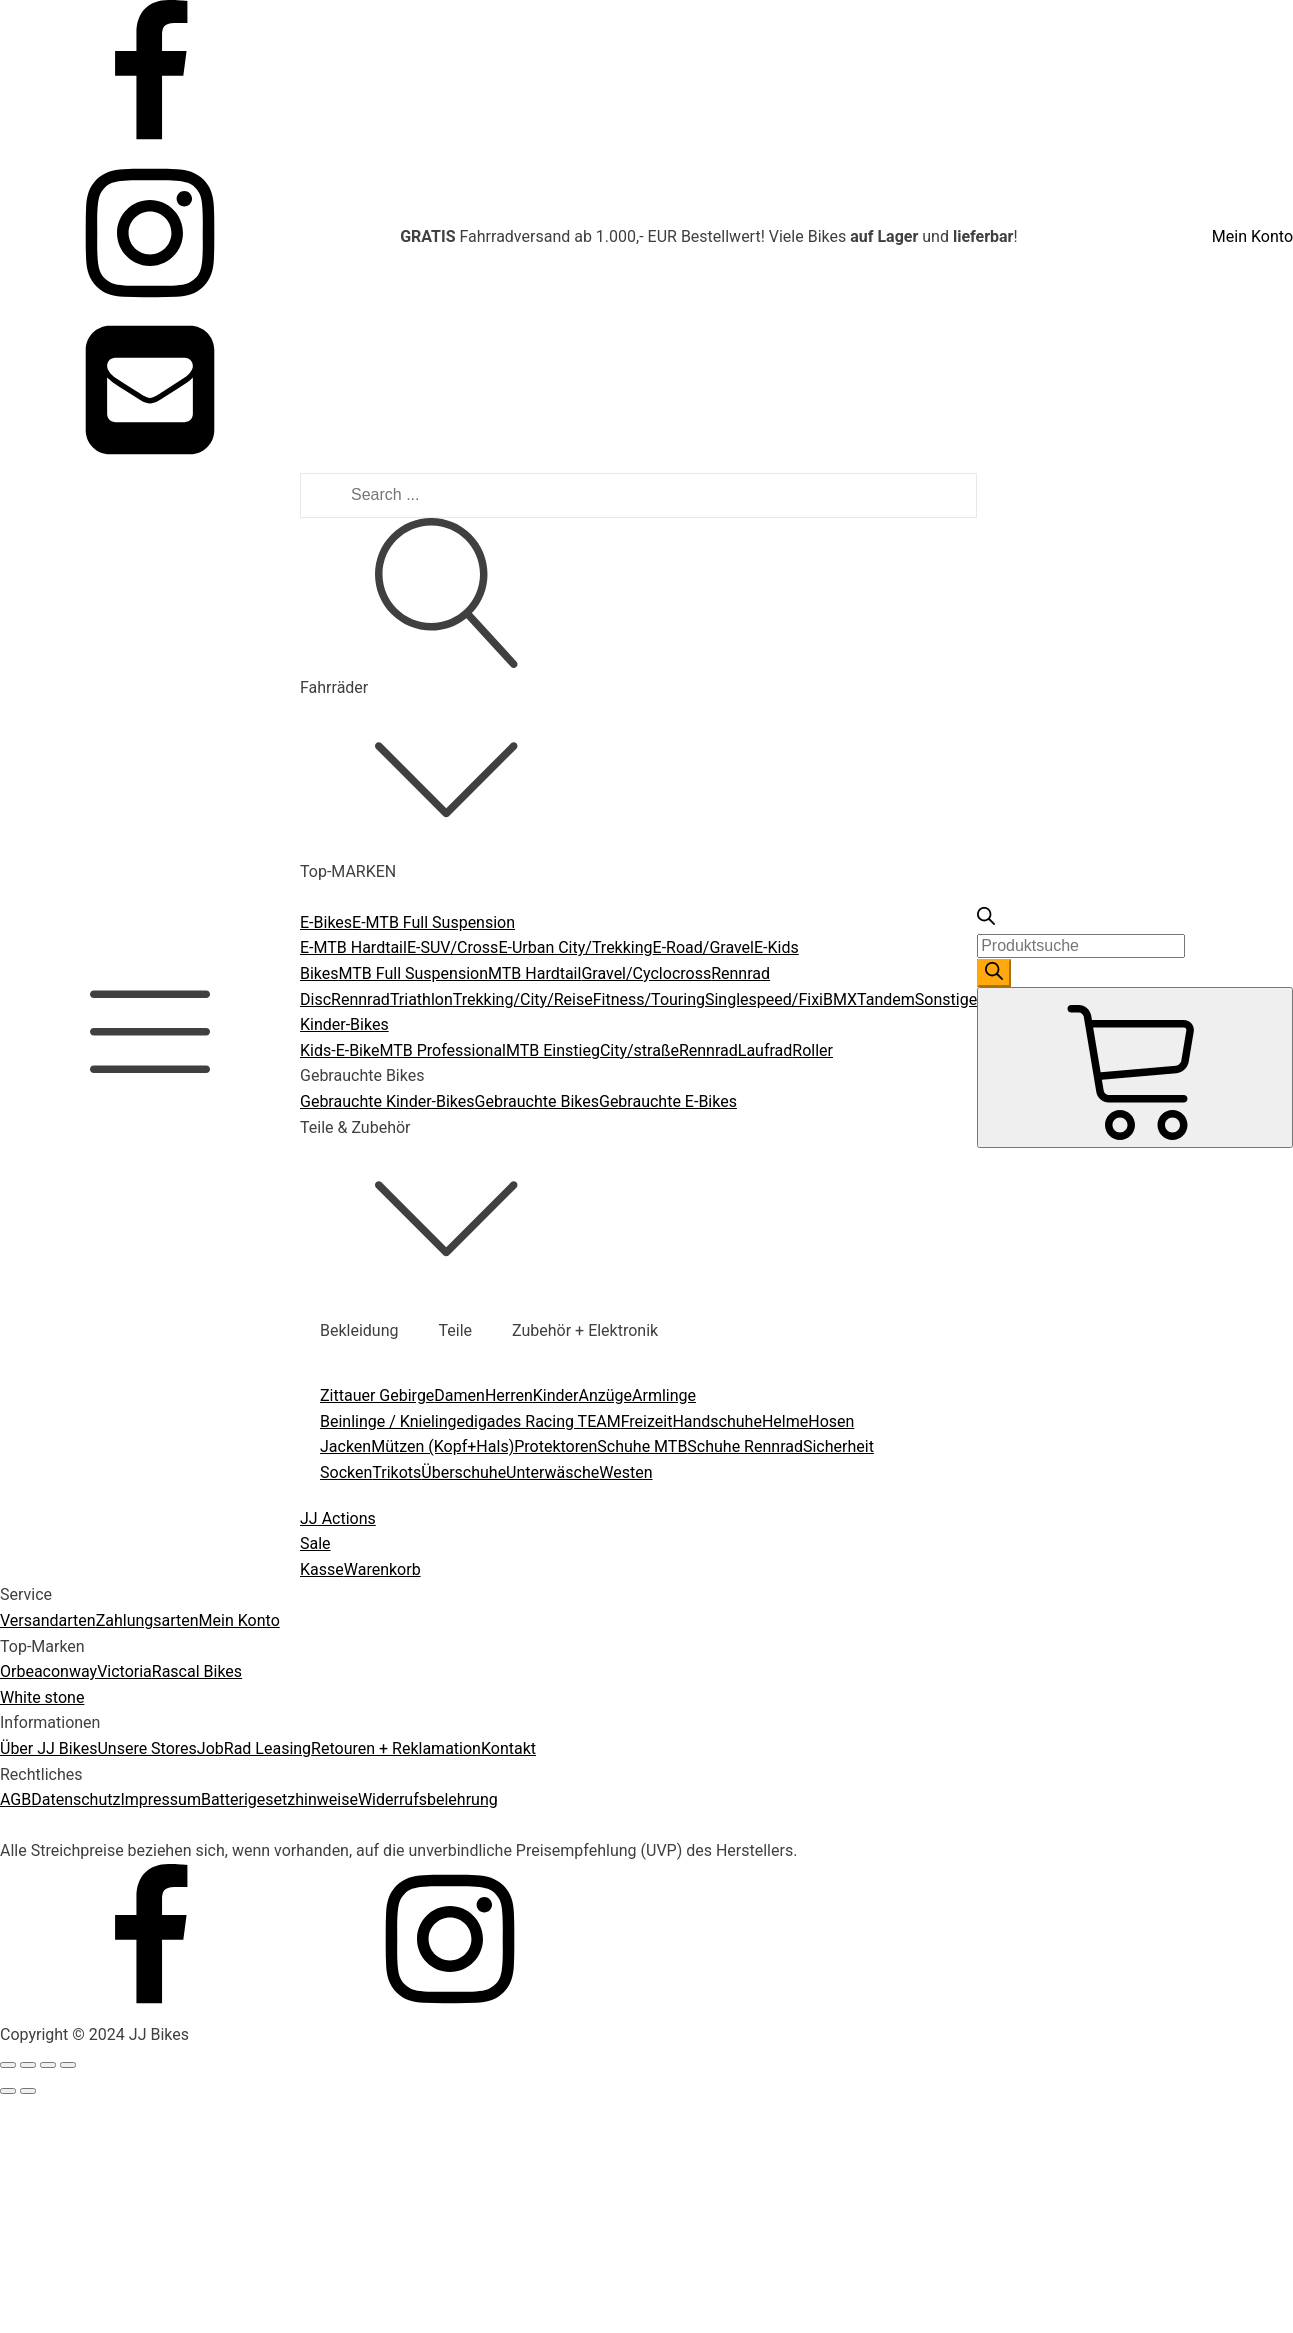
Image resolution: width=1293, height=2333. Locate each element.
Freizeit (647, 1421)
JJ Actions (338, 1518)
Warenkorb (382, 1569)
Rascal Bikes (197, 1671)
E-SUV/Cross (453, 947)
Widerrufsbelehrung (428, 1799)
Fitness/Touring (649, 999)
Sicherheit (838, 1446)
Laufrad (765, 1050)
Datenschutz (75, 1799)
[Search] (994, 973)
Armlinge (664, 1395)
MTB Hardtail (534, 973)
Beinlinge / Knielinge (392, 1421)
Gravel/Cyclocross (646, 973)
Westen (625, 1472)
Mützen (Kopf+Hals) (442, 1446)
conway (70, 1671)
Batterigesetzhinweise (279, 1799)
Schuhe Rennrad (745, 1446)
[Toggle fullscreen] (48, 2065)
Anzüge (606, 1395)
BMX (840, 999)
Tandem (886, 999)
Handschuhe (717, 1421)
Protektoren (555, 1446)
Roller (812, 1050)
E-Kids (776, 947)
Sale (315, 1543)
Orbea (21, 1671)
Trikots (396, 1472)
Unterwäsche (552, 1472)
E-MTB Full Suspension (433, 922)
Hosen (831, 1421)
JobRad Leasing (254, 1748)
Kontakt (508, 1748)
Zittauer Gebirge (377, 1395)
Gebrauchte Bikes (537, 1101)
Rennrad (360, 999)
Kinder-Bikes (344, 1024)
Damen (459, 1395)
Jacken (345, 1446)
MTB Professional (442, 1050)
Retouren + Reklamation (396, 1748)
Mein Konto (1252, 236)
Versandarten (48, 1620)
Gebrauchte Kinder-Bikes (387, 1101)
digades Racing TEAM (543, 1421)
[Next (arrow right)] (28, 2091)
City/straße (639, 1050)
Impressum (160, 1799)
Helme (785, 1421)
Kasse (322, 1569)
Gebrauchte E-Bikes (668, 1101)
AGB (15, 1799)
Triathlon (421, 999)
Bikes (319, 973)
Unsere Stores (146, 1748)
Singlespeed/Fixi (764, 999)
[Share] (28, 2065)
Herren (509, 1395)
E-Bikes (326, 922)
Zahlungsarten (147, 1620)
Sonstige (946, 999)
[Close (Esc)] (8, 2065)
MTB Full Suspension (413, 973)
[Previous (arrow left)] (8, 2091)
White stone (42, 1697)
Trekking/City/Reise (523, 999)
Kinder (556, 1395)
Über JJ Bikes (48, 1748)
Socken (346, 1472)
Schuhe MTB (642, 1446)
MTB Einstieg (553, 1050)
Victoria (124, 1671)
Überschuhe (463, 1472)
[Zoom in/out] (68, 2065)
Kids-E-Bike (339, 1050)
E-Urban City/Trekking (575, 947)
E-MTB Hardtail (353, 947)
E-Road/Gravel (703, 947)
